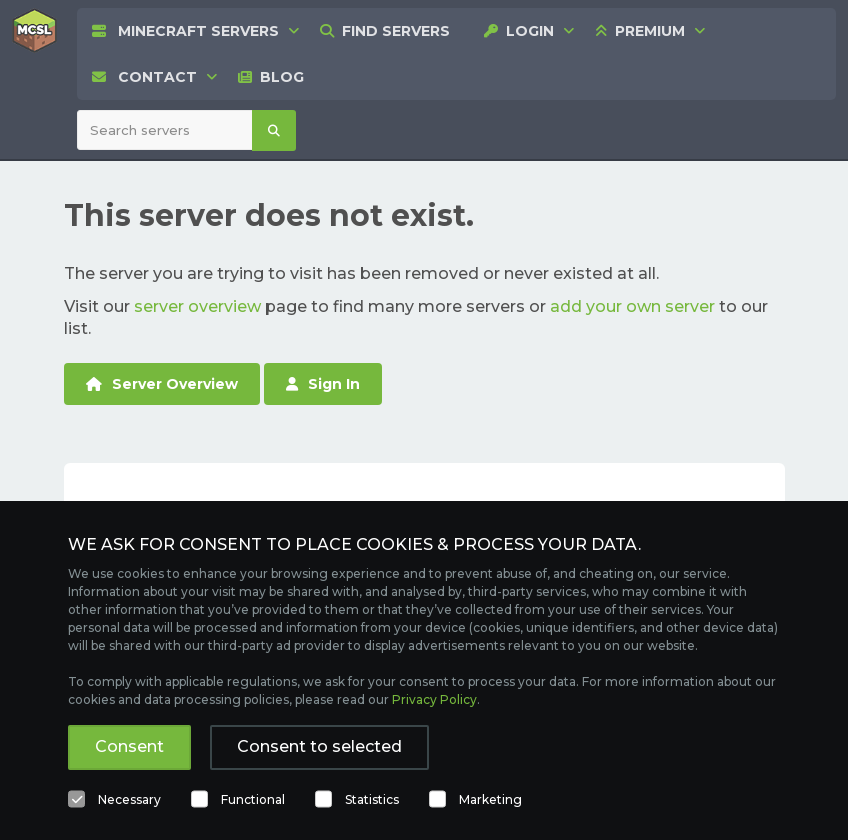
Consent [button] (129, 746)
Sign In (323, 384)
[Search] (274, 130)
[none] (185, 31)
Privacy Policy (434, 699)
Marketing (490, 799)
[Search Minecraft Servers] (165, 130)
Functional (253, 799)
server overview (197, 306)
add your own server (632, 306)
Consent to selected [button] (319, 746)
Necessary (129, 799)
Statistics (372, 799)
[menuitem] (385, 31)
